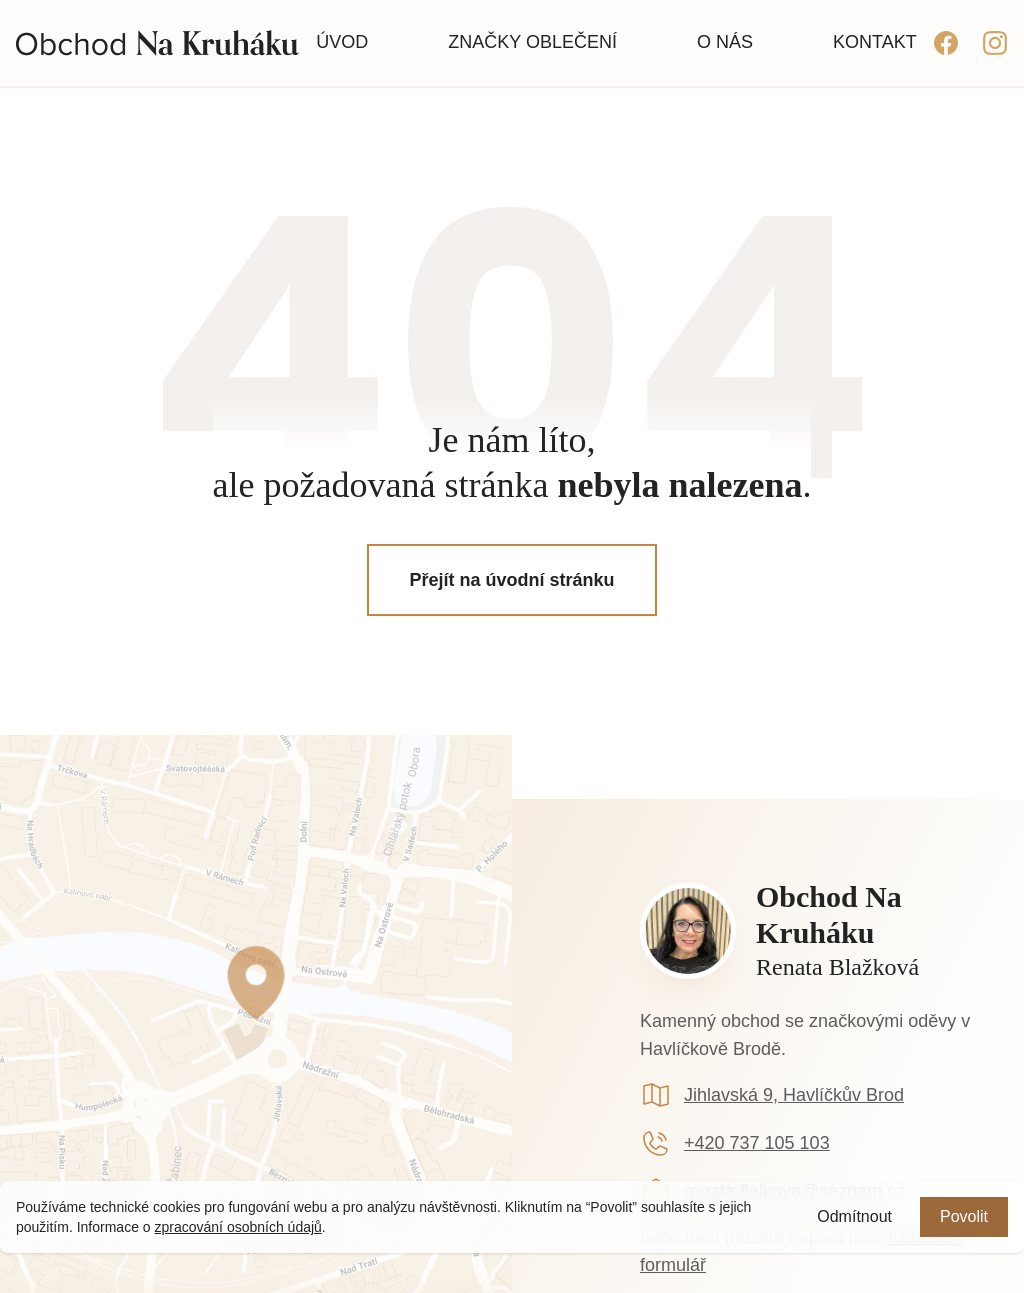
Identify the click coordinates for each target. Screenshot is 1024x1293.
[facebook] (946, 43)
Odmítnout (854, 1216)
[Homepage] (157, 43)
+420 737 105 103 (757, 1143)
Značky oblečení (532, 42)
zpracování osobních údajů (238, 1227)
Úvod (342, 42)
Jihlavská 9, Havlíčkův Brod (794, 1095)
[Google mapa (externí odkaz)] (255, 983)
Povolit (964, 1216)
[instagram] (995, 43)
